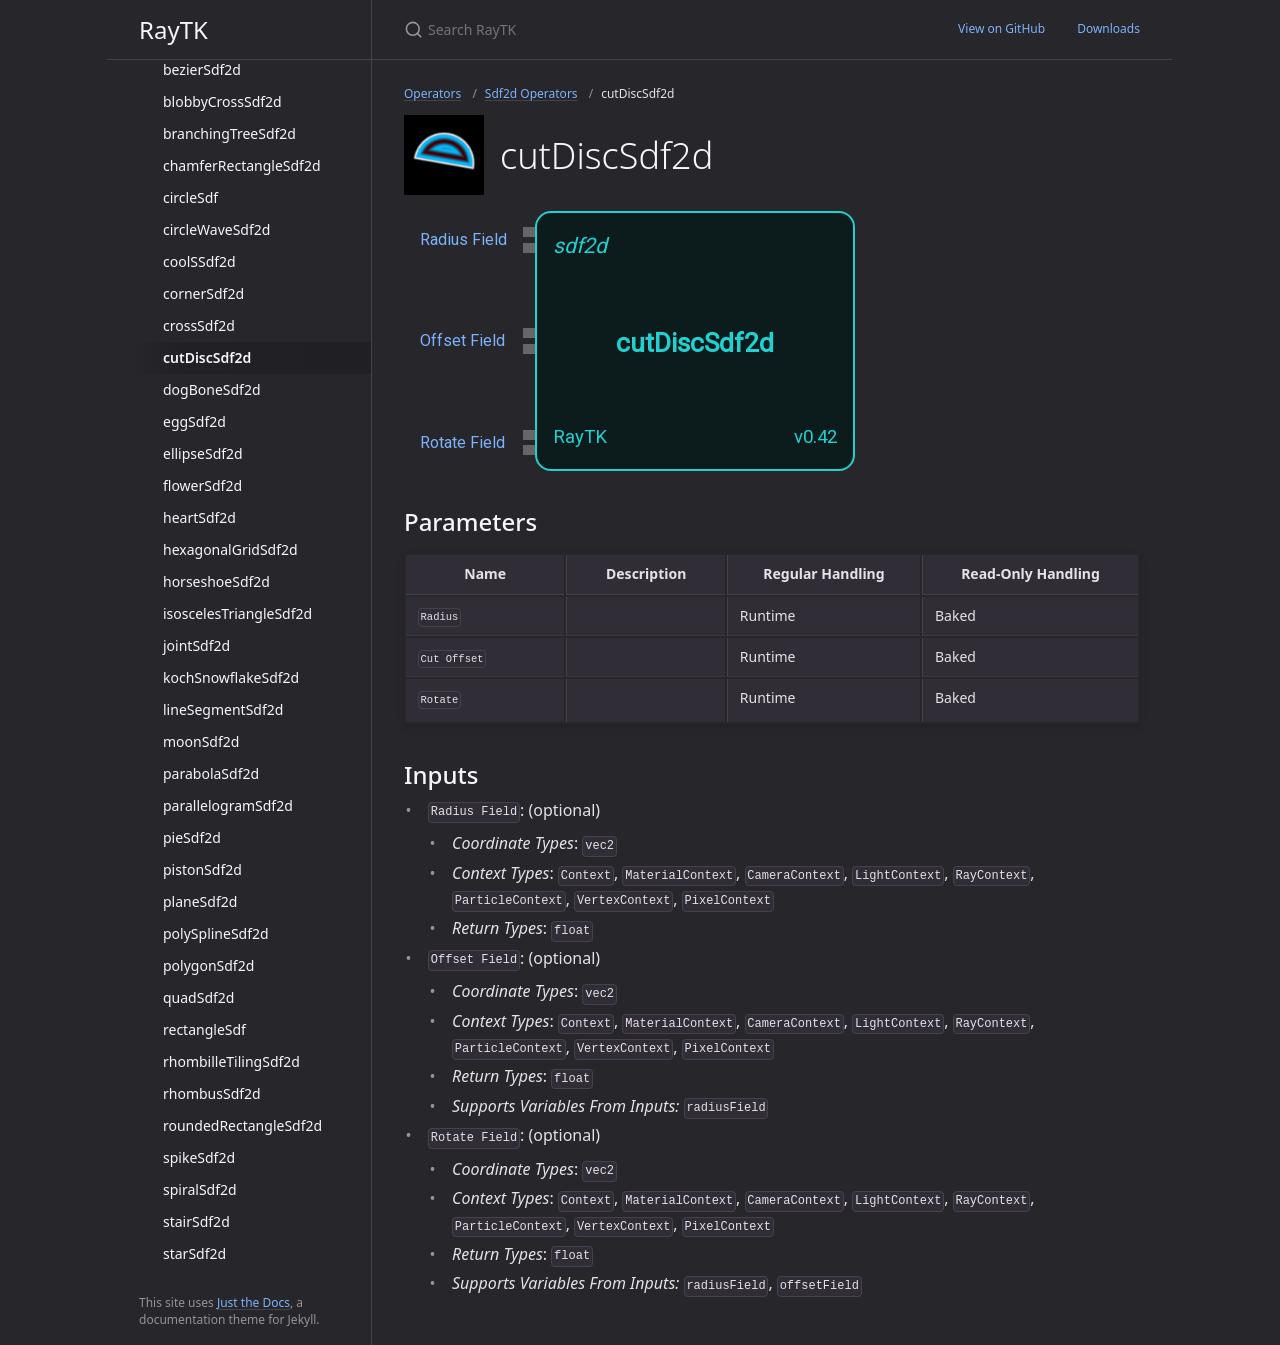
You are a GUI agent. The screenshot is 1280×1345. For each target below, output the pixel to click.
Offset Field (462, 340)
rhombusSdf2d (212, 1093)
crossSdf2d (199, 325)
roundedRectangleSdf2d (242, 1125)
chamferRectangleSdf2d (242, 165)
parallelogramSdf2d (228, 805)
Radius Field (463, 239)
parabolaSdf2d (211, 773)
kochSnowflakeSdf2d (231, 677)
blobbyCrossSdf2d (222, 101)
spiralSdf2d (200, 1189)
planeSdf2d (200, 901)
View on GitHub (1001, 28)
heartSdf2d (199, 517)
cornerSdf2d (203, 293)
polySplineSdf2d (216, 933)
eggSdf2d (194, 421)
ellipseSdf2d (203, 453)
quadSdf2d (198, 997)
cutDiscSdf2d (207, 357)
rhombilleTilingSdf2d (231, 1061)
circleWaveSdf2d (216, 229)
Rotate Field (462, 442)
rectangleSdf (204, 1029)
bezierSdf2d (202, 69)
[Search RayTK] (640, 29)
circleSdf (190, 197)
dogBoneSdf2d (212, 389)
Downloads (1108, 28)
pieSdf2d (192, 837)
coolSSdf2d (199, 261)
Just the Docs (253, 1302)
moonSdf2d (201, 741)
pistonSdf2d (202, 869)
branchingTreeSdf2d (229, 133)
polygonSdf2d (208, 965)
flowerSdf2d (202, 485)
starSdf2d (194, 1253)
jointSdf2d (196, 645)
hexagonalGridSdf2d (230, 549)
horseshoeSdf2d (216, 581)
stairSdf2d (196, 1221)
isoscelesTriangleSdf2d (237, 613)
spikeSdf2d (199, 1157)
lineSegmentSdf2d (223, 709)
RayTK (173, 29)
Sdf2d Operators (531, 93)
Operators (432, 93)
